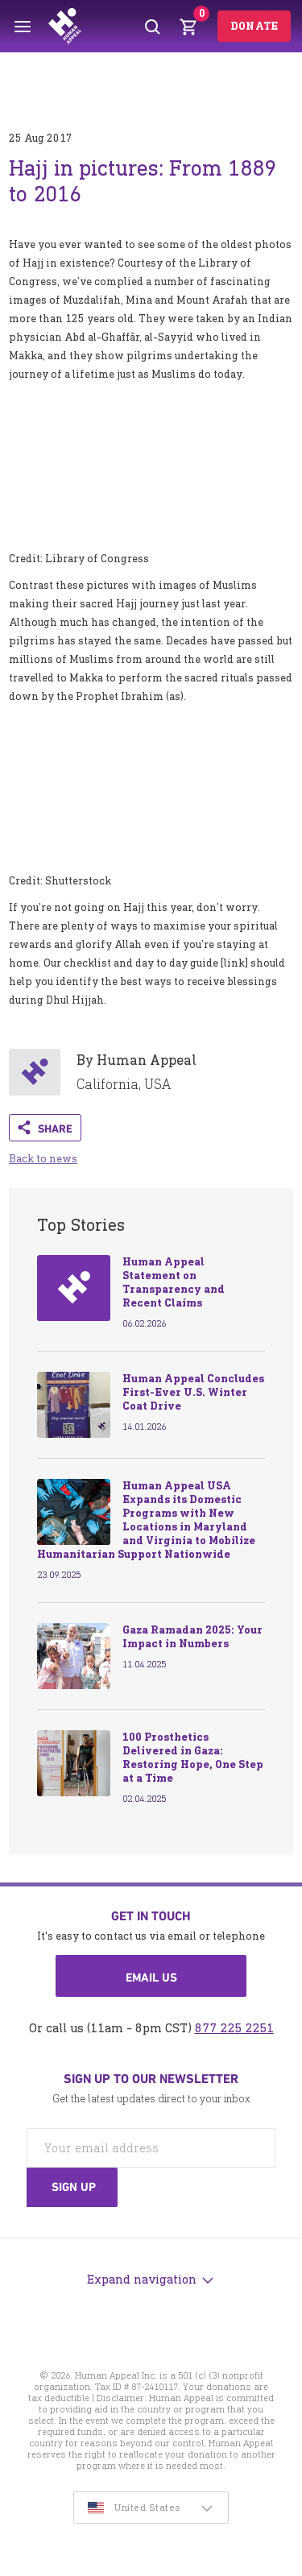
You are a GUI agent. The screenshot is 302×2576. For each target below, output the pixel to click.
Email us (151, 1977)
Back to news (43, 1159)
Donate (254, 26)
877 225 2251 (234, 2028)
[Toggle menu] (22, 26)
